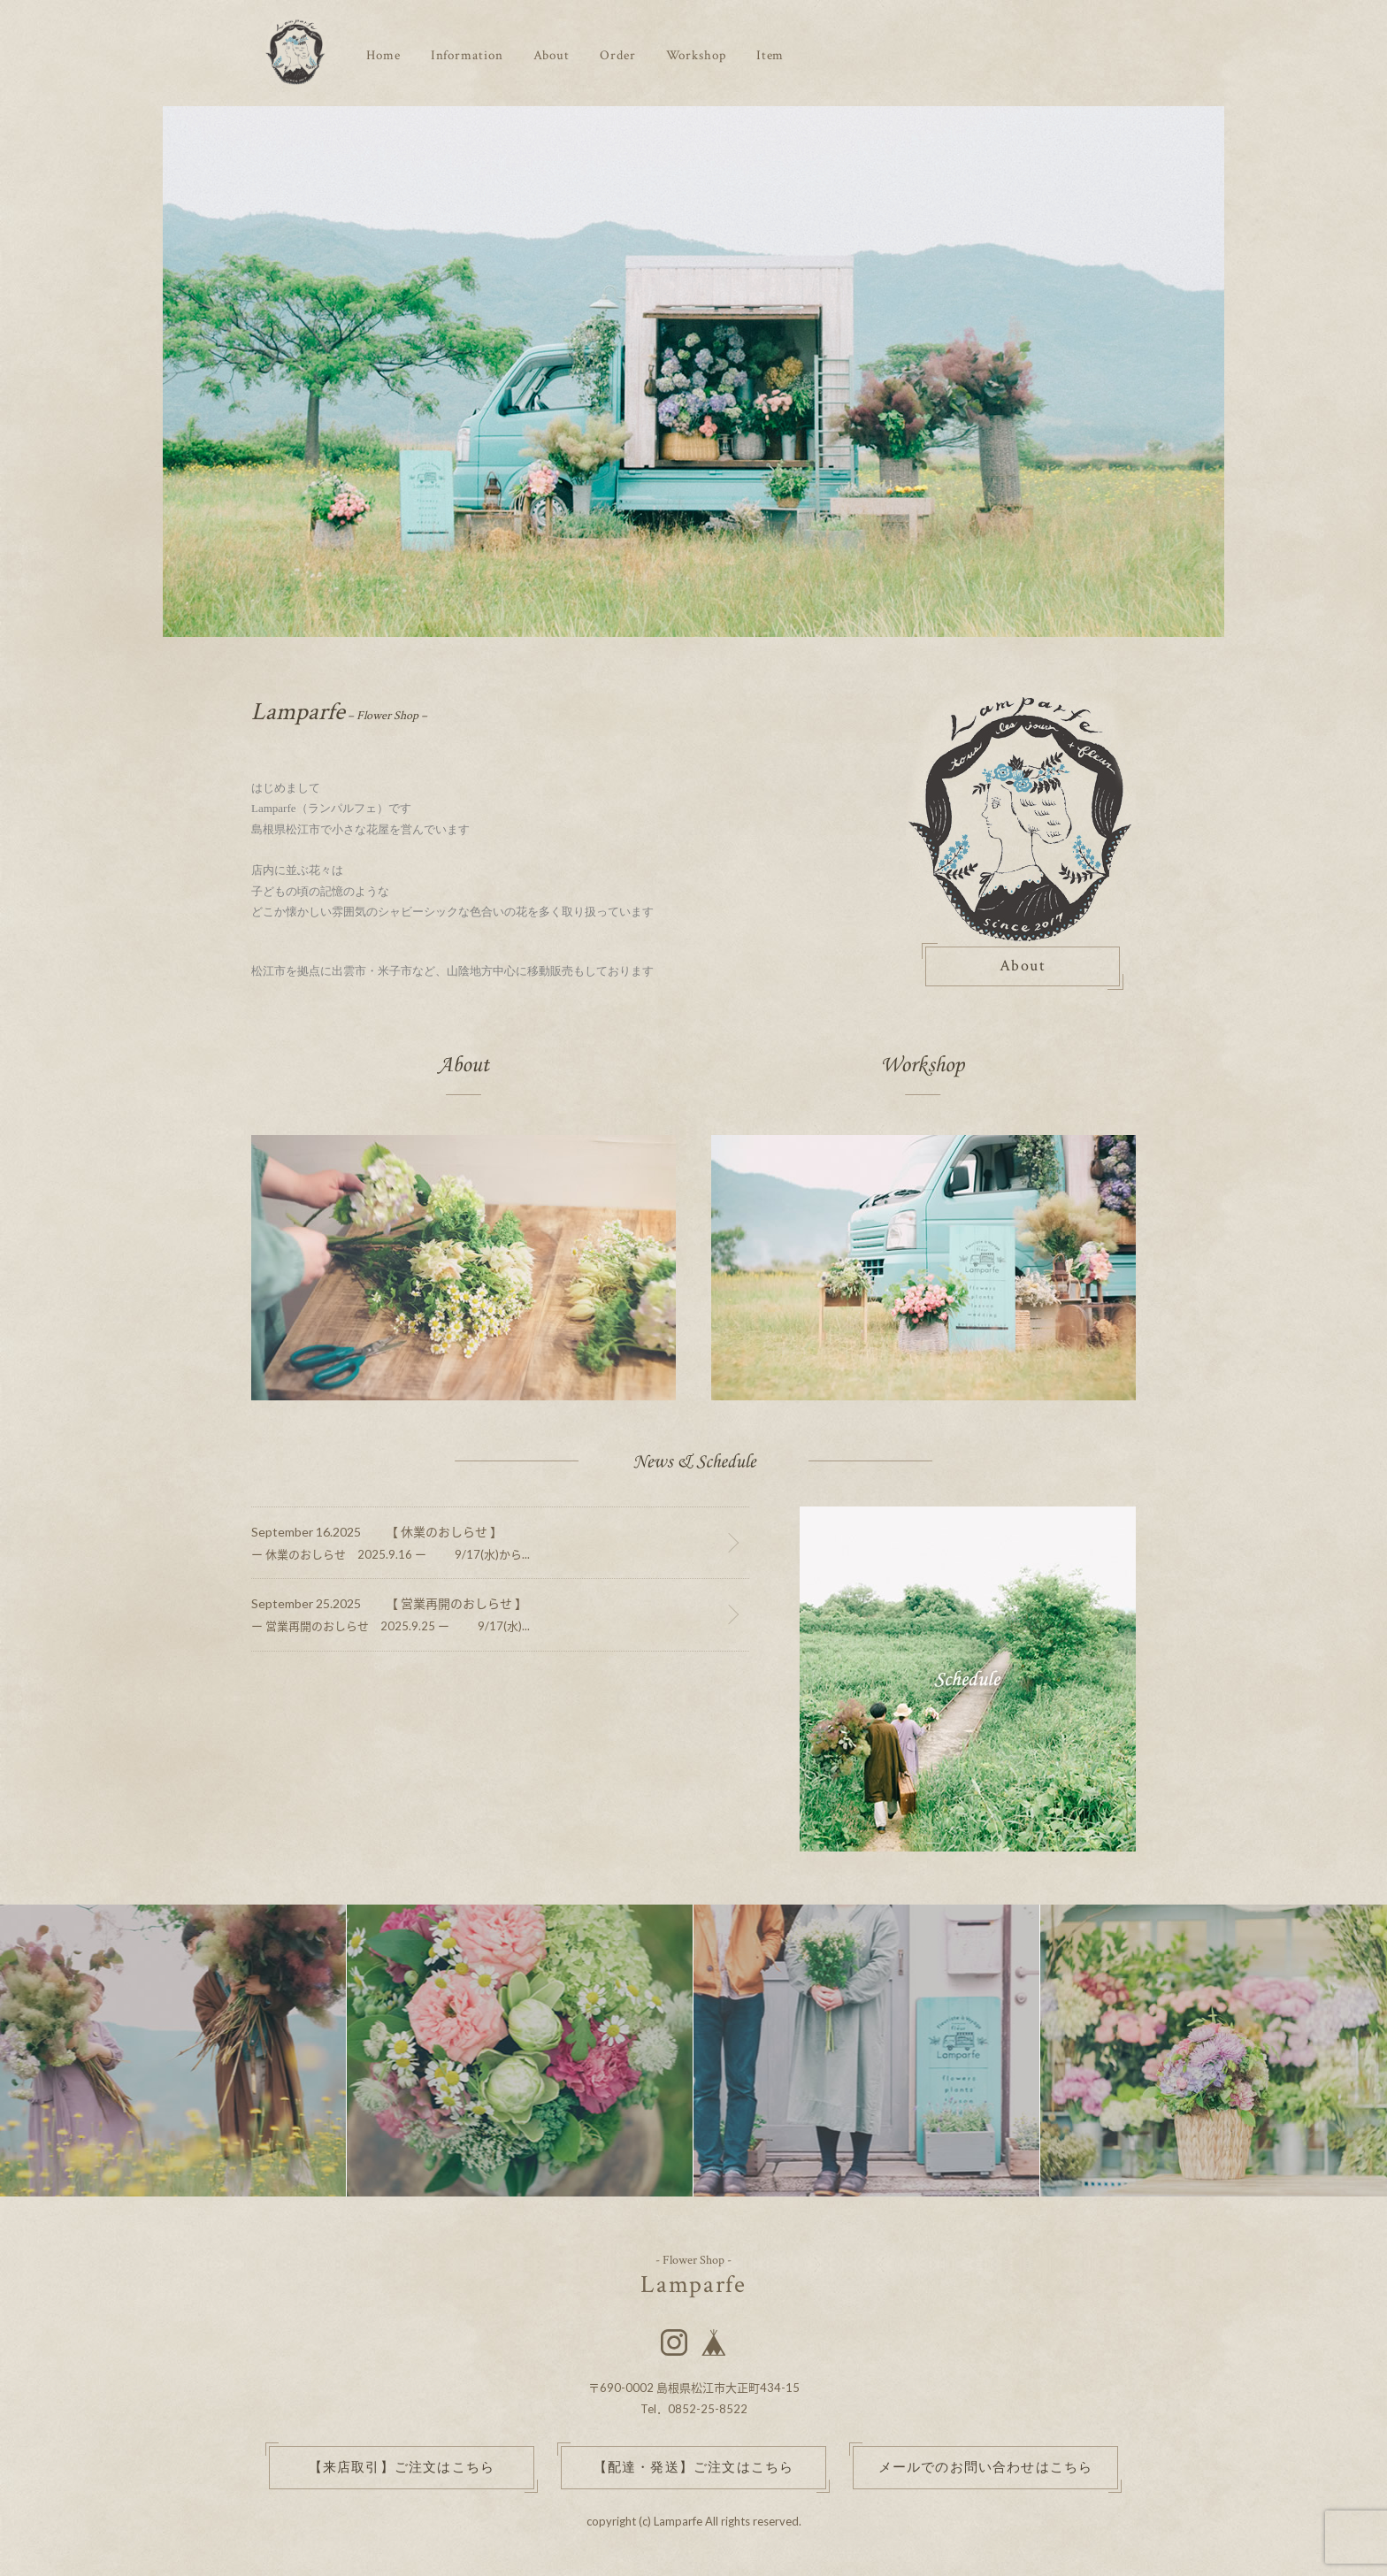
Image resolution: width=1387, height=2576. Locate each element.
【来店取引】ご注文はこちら (402, 2467)
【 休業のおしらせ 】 (444, 1531)
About (552, 55)
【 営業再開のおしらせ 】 (456, 1603)
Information (467, 55)
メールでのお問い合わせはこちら (985, 2467)
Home (383, 55)
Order (618, 55)
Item (770, 55)
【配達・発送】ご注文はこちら (694, 2467)
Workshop (696, 55)
